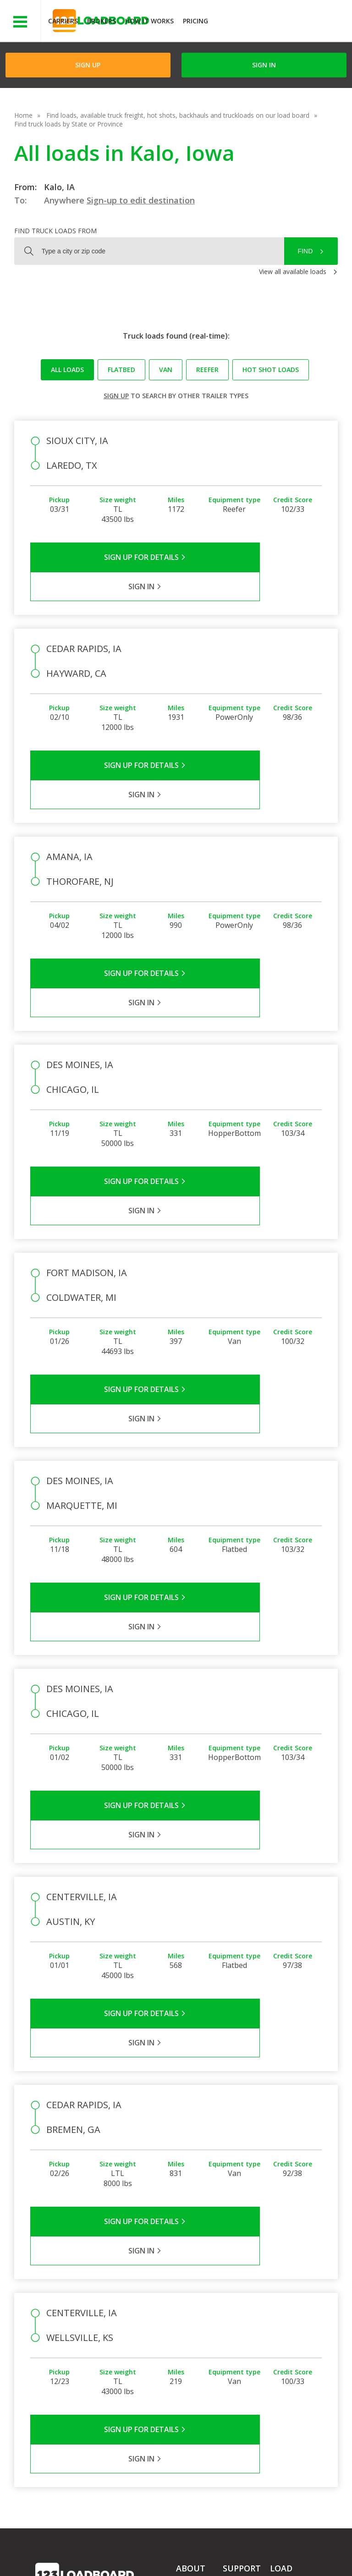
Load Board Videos (240, 2342)
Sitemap (104, 2557)
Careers (261, 2548)
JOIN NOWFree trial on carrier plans (281, 22)
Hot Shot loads (270, 369)
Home (23, 115)
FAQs (231, 2298)
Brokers (101, 20)
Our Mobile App (293, 2336)
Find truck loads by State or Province (68, 124)
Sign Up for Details (103, 557)
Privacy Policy (122, 2548)
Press (184, 2325)
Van (165, 369)
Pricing (195, 20)
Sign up (116, 395)
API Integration (181, 2548)
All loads (67, 369)
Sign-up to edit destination (141, 200)
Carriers (63, 20)
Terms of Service (60, 2548)
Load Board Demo (287, 2353)
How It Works (149, 20)
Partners (188, 2311)
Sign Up (87, 64)
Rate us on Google (184, 2557)
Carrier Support (245, 2311)
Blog (183, 2338)
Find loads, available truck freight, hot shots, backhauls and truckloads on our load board (177, 115)
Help (226, 2548)
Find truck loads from (55, 230)
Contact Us (58, 2557)
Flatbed (121, 369)
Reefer (207, 369)
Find (305, 251)
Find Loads (286, 2309)
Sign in (264, 64)
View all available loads (292, 271)
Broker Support (245, 2325)
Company (190, 2298)
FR (136, 2557)
